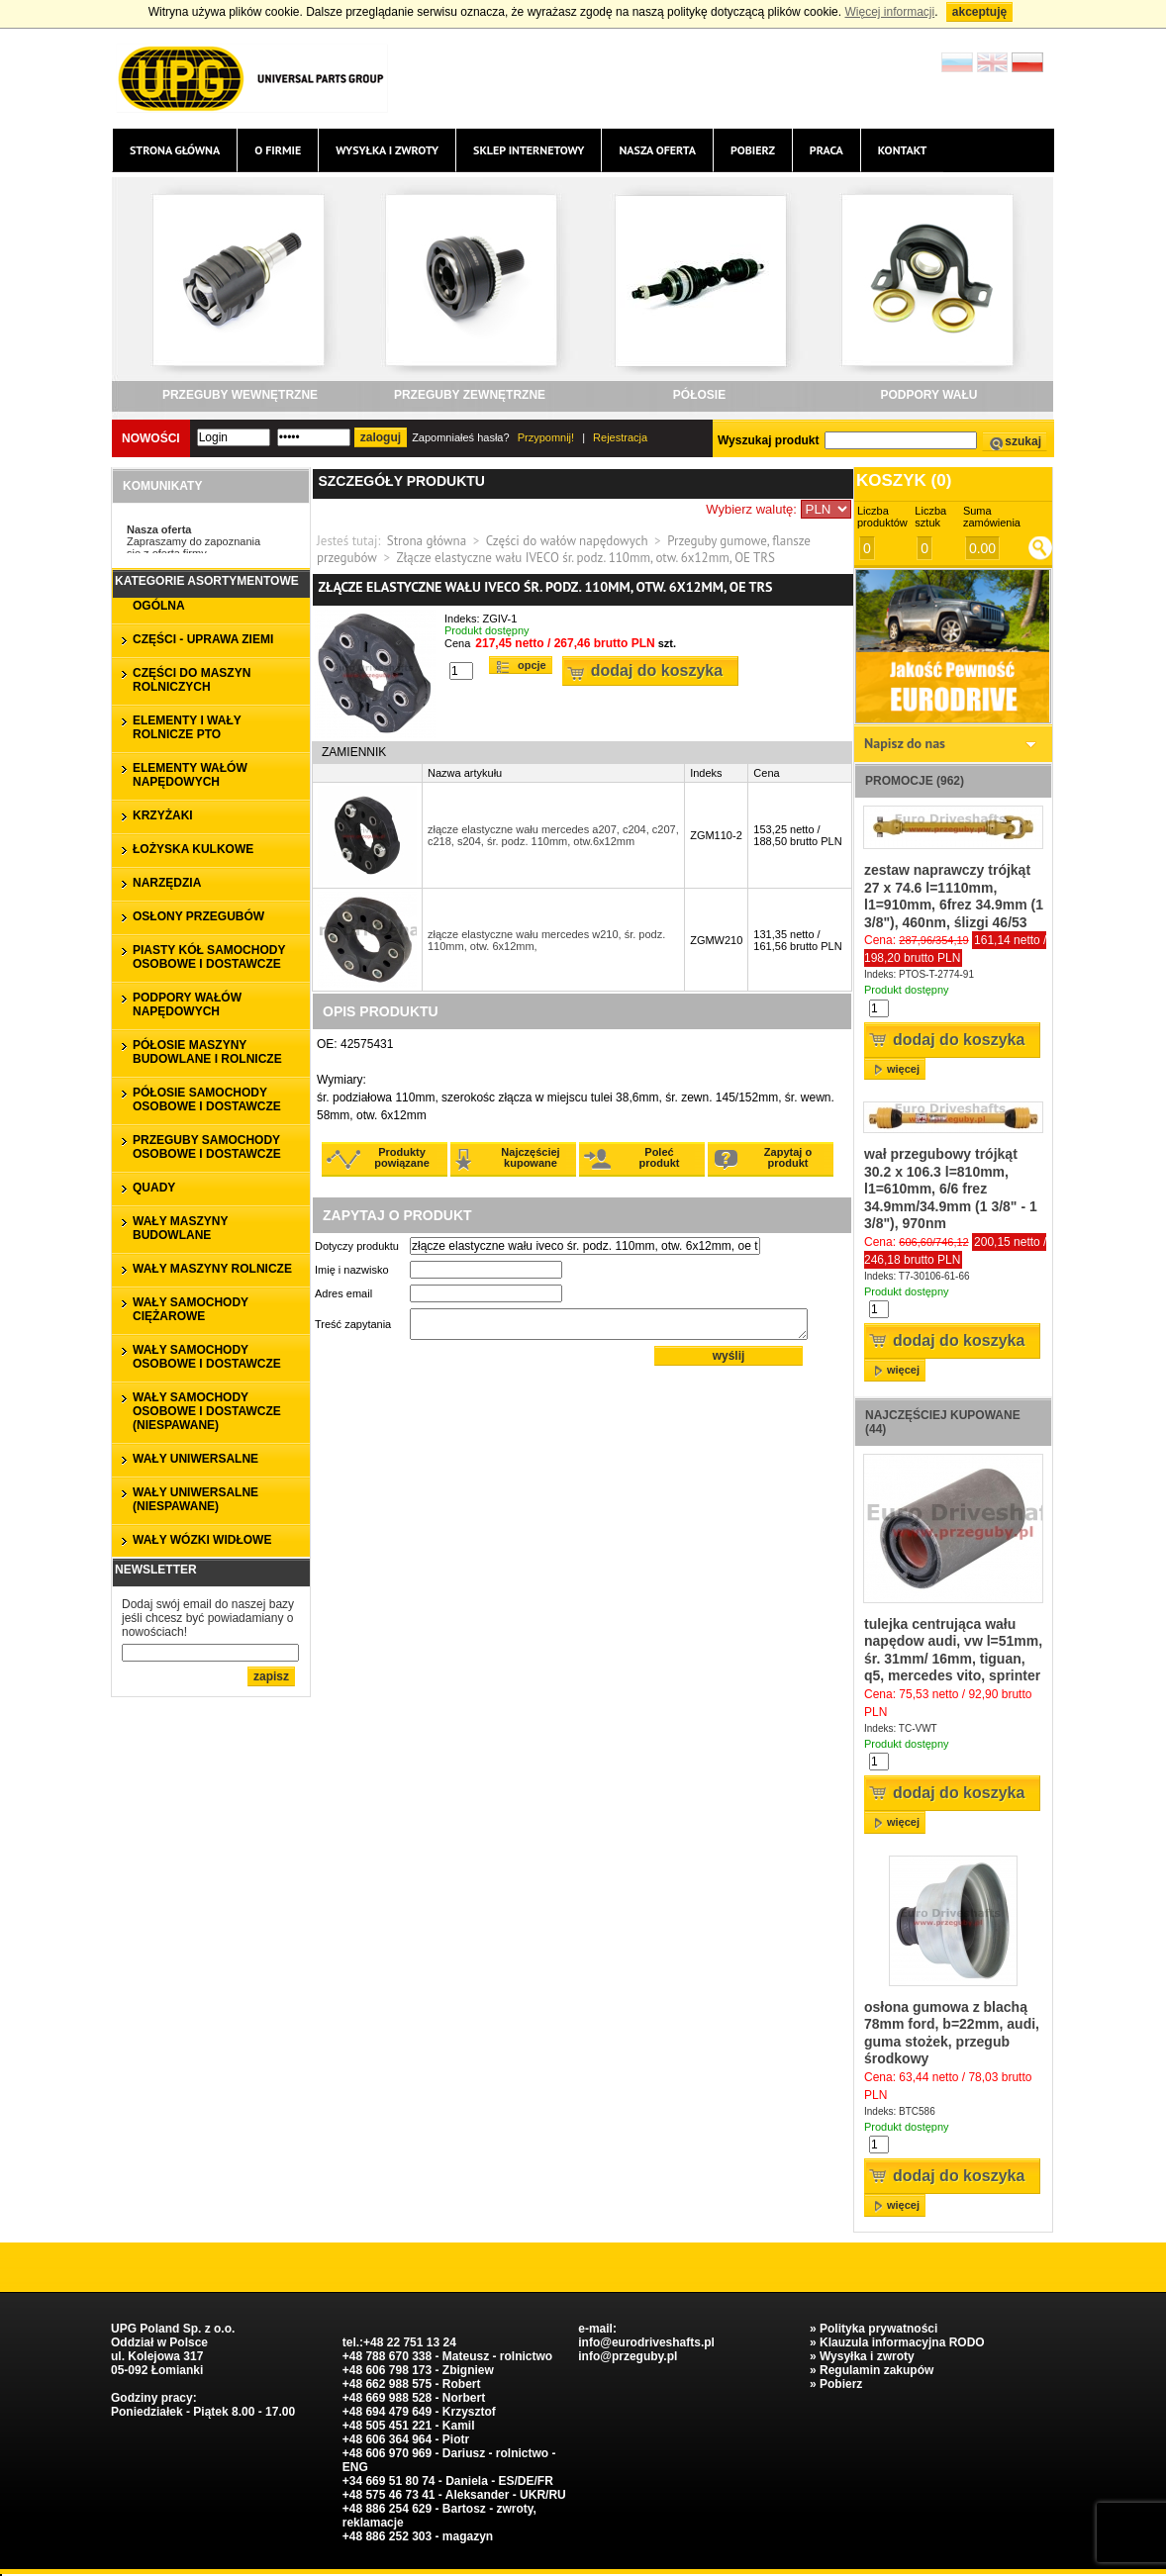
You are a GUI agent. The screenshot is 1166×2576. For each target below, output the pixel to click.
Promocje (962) (914, 781)
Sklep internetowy (528, 150)
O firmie (277, 150)
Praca (826, 150)
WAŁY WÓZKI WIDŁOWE (202, 1540)
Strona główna (175, 150)
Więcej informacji (889, 12)
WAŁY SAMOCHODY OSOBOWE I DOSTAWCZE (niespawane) (207, 1411)
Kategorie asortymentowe (207, 581)
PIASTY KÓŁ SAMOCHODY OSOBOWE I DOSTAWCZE (209, 957)
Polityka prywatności (878, 2329)
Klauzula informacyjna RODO (902, 2342)
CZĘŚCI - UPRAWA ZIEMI (203, 639)
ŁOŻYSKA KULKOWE (193, 849)
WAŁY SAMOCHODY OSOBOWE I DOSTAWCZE (207, 1357)
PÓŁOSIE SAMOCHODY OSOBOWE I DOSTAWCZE (207, 1099)
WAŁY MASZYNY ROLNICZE (212, 1269)
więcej (903, 1069)
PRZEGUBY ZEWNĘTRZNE (469, 395)
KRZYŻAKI (163, 815)
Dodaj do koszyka (657, 670)
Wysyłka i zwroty (387, 150)
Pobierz (752, 150)
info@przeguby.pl (627, 2356)
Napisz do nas (904, 743)
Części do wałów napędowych (567, 540)
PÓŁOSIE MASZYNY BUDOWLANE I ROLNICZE (207, 1052)
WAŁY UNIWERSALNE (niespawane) (195, 1499)
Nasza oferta (657, 150)
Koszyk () (903, 480)
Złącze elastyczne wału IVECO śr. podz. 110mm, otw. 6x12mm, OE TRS (585, 557)
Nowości (151, 438)
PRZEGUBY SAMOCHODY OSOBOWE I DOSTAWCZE (207, 1147)
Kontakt (902, 150)
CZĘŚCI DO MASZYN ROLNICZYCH (191, 680)
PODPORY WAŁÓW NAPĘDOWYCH (187, 1004)
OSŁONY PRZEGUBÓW (198, 916)
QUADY (154, 1187)
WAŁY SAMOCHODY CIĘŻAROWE (190, 1309)
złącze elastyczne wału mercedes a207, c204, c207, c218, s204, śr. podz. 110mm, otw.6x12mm (553, 835)
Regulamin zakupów (876, 2370)
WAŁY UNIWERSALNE (195, 1459)
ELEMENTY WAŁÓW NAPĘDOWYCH (190, 775)
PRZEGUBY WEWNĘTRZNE (240, 395)
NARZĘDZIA (167, 883)
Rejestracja (620, 437)
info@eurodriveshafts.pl (646, 2342)
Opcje (532, 665)
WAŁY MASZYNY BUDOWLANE (180, 1228)
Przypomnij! (546, 437)
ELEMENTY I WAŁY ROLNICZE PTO (187, 727)
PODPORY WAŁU (928, 395)
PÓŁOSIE (699, 395)
